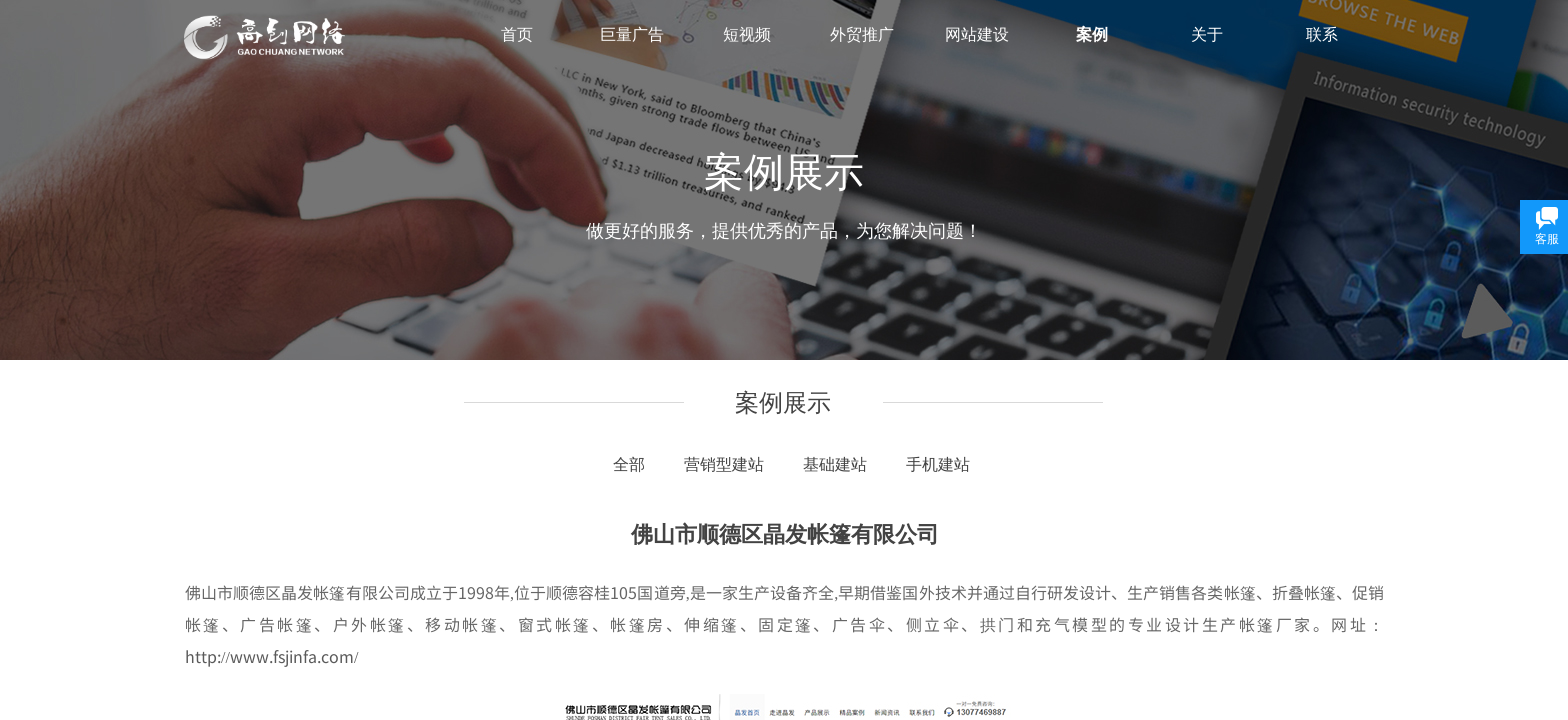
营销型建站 (724, 464)
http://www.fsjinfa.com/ (271, 656)
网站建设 (977, 34)
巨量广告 (632, 34)
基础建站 (835, 464)
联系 (1322, 34)
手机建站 (938, 464)
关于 (1207, 34)
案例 (1092, 34)
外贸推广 (862, 34)
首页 (517, 34)
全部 (629, 464)
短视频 (747, 34)
